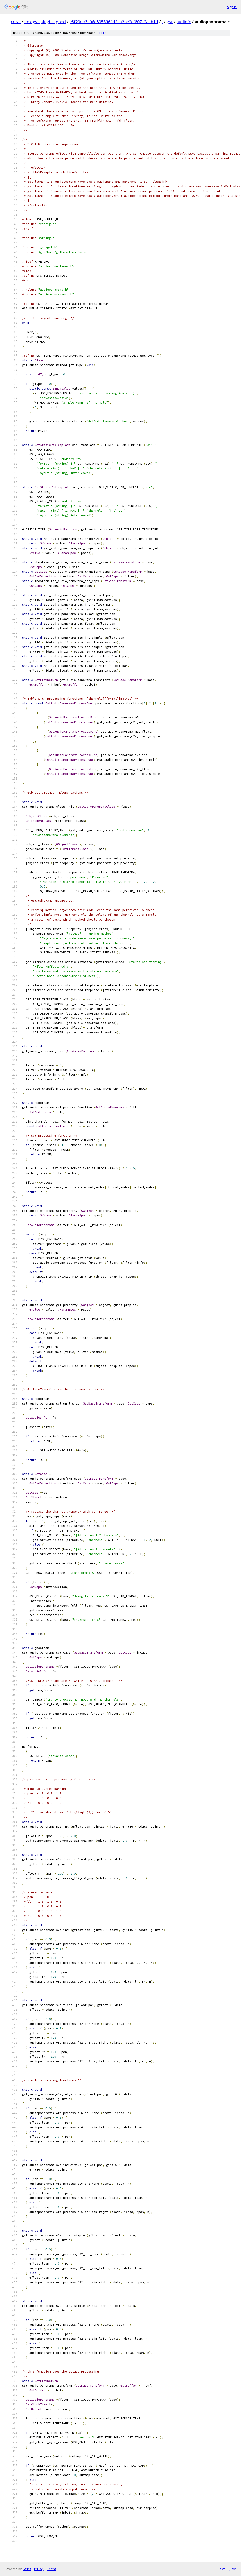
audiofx (184, 21)
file (102, 33)
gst (170, 21)
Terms (51, 2569)
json (233, 2569)
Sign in (232, 7)
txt (222, 2569)
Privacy (39, 2569)
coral (16, 21)
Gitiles (27, 2569)
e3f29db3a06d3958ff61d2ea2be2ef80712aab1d (114, 21)
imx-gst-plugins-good (45, 21)
